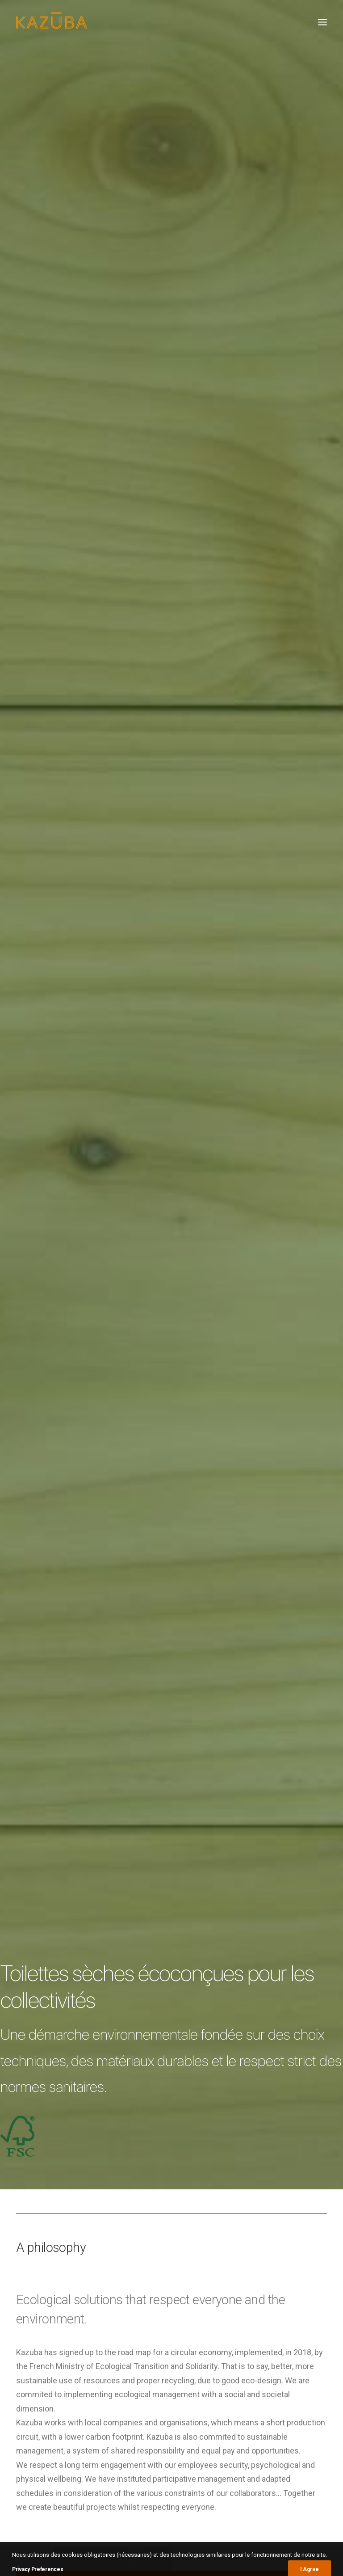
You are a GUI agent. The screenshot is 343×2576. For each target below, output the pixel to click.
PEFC (203, 1940)
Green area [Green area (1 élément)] (292, 2321)
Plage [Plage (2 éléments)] (244, 2360)
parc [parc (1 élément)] (299, 2347)
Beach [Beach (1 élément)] (287, 2308)
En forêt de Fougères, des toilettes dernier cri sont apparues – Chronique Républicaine (163, 2325)
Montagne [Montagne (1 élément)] (304, 2334)
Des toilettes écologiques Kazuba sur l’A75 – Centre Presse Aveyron (163, 2374)
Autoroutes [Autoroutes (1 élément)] (253, 2308)
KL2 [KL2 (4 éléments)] (259, 2334)
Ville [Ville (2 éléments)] (268, 2360)
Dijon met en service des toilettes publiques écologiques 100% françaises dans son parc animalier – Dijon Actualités (169, 2429)
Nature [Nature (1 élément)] (246, 2347)
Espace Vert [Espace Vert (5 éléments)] (253, 2321)
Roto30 (292, 2179)
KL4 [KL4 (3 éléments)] (276, 2334)
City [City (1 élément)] (310, 2308)
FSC (223, 1940)
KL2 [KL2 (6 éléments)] (241, 2334)
